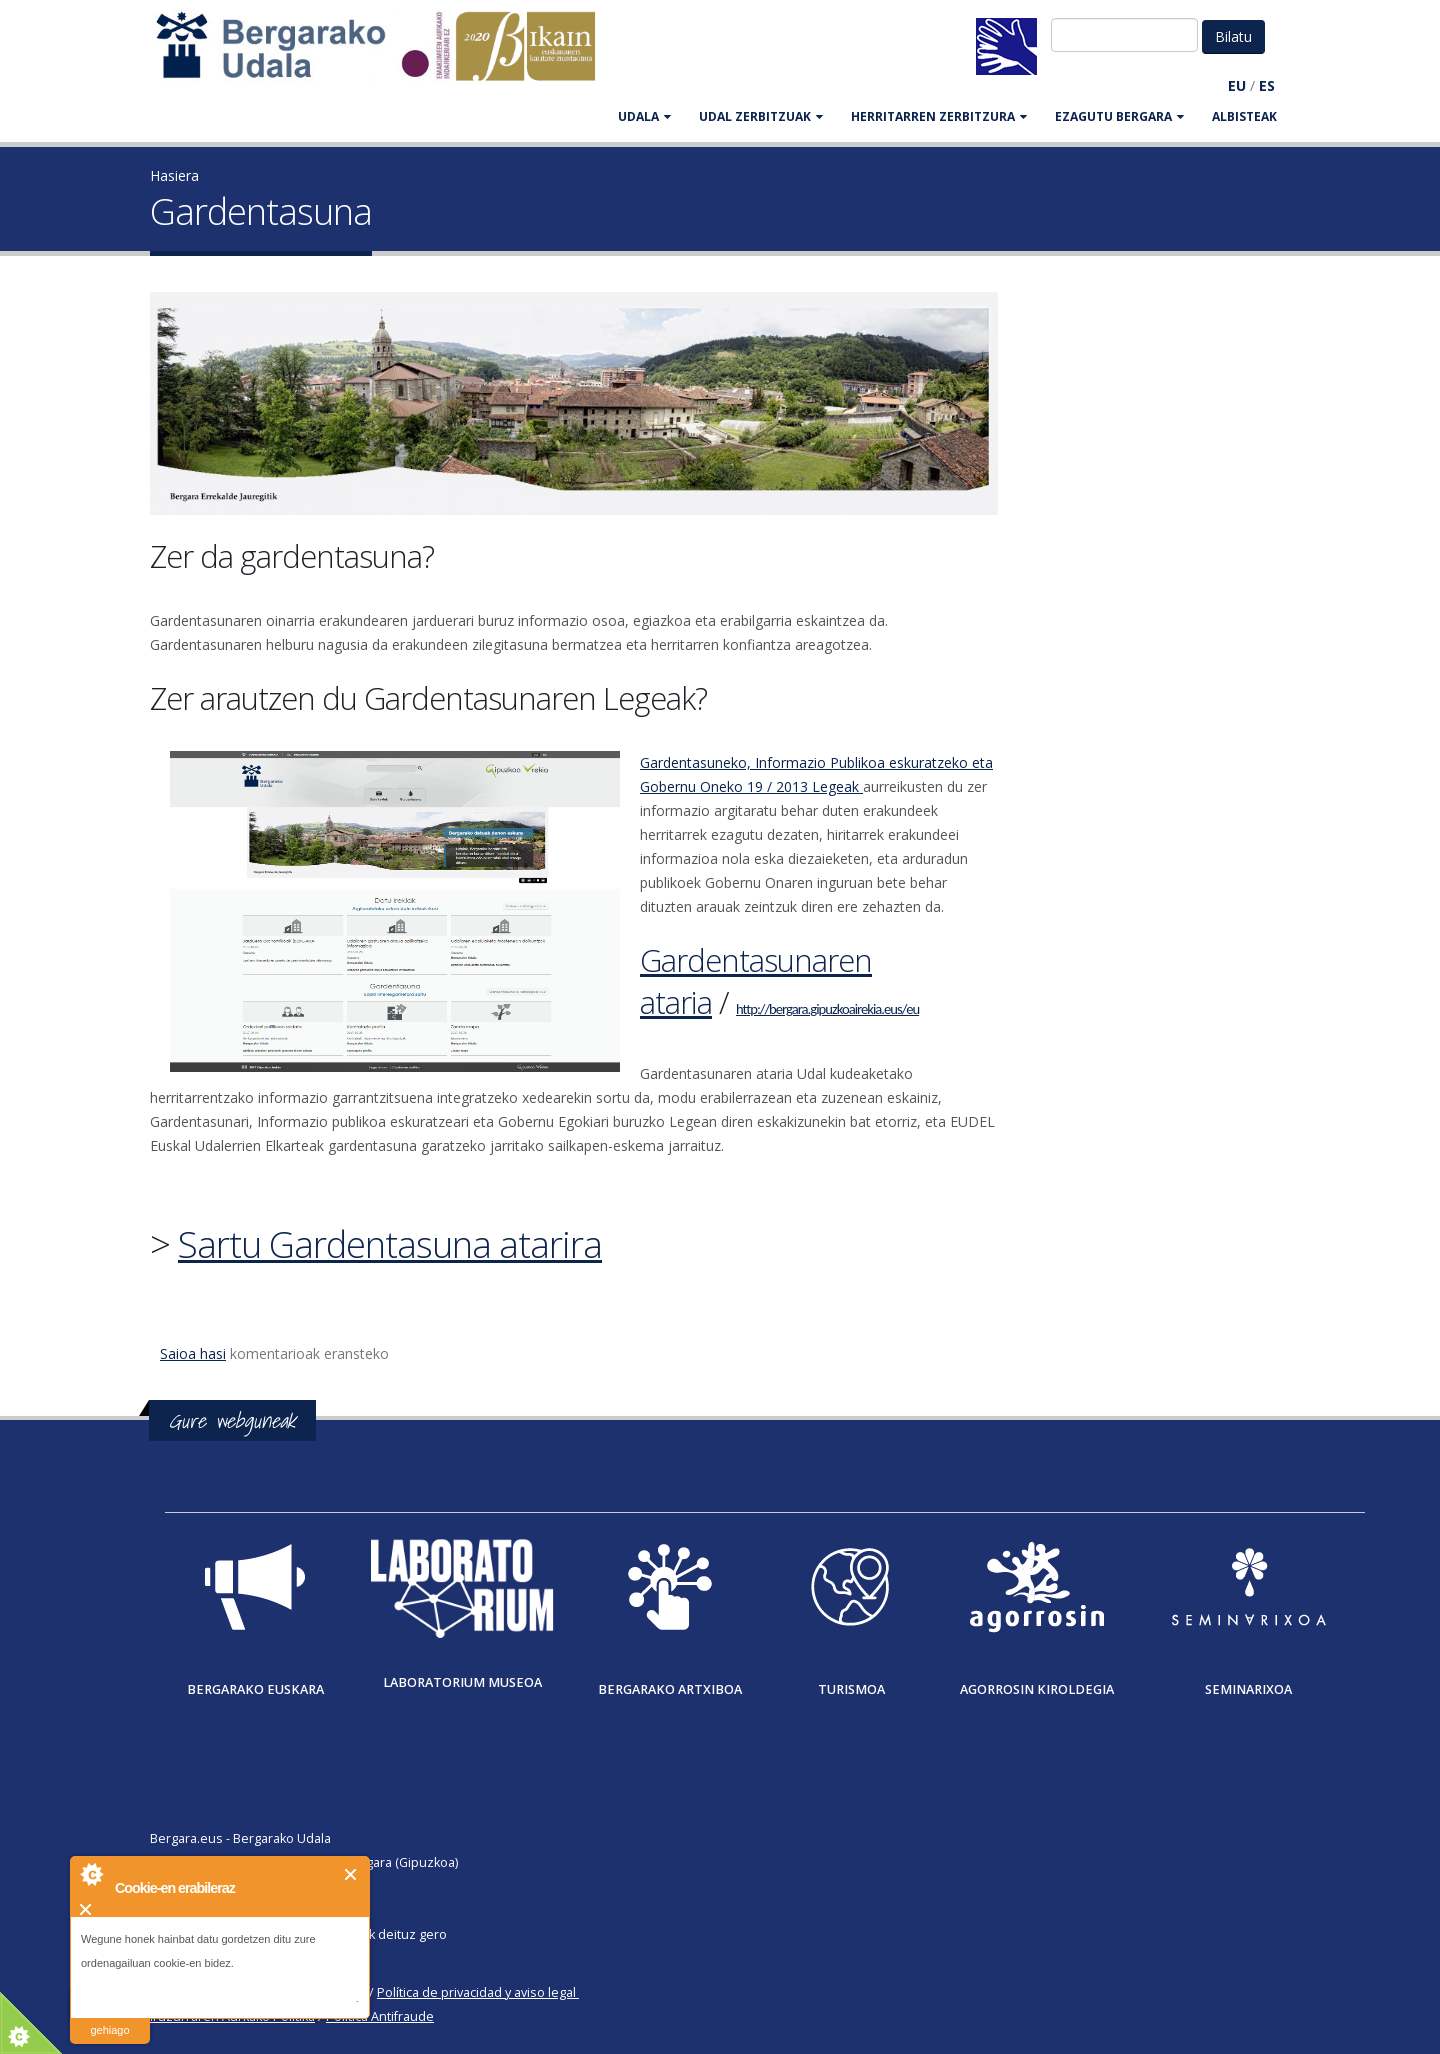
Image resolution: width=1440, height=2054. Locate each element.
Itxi (351, 1874)
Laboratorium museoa (462, 1682)
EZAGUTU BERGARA (1119, 116)
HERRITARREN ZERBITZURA (939, 116)
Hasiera (174, 175)
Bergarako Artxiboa (670, 1689)
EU (1237, 85)
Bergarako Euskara (255, 1689)
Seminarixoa (1248, 1689)
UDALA (644, 116)
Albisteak (1244, 116)
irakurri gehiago (109, 2017)
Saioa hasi (193, 1353)
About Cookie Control (91, 1874)
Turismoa (851, 1689)
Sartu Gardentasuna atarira (390, 1244)
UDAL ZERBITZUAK (761, 116)
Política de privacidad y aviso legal (476, 1992)
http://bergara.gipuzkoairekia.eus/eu (827, 1009)
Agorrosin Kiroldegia (1037, 1689)
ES (1267, 85)
